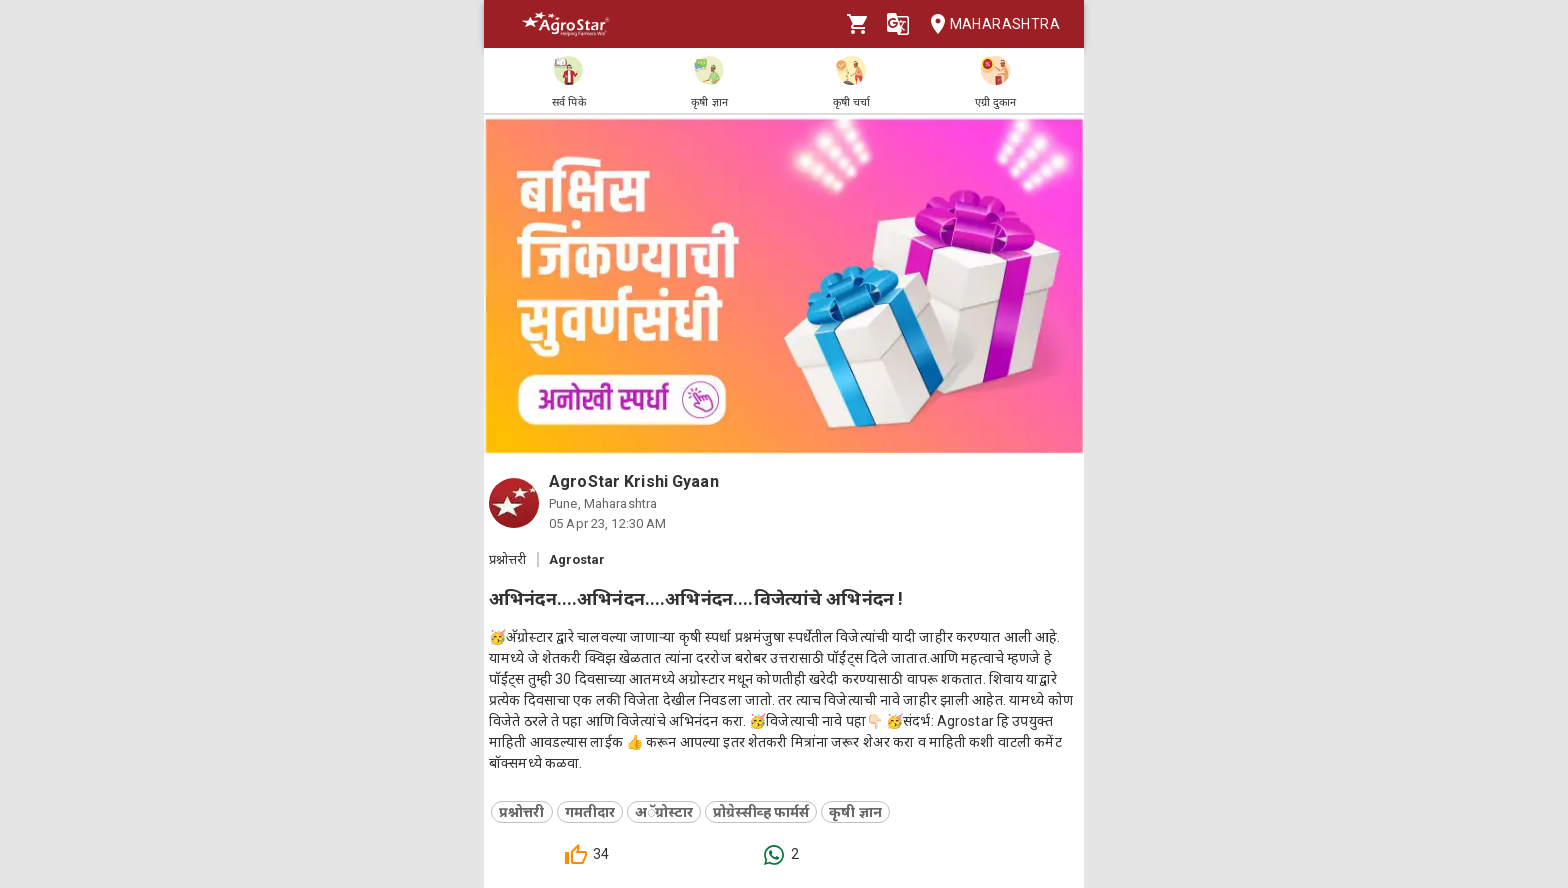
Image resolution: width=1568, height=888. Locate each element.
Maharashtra (989, 24)
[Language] (898, 24)
